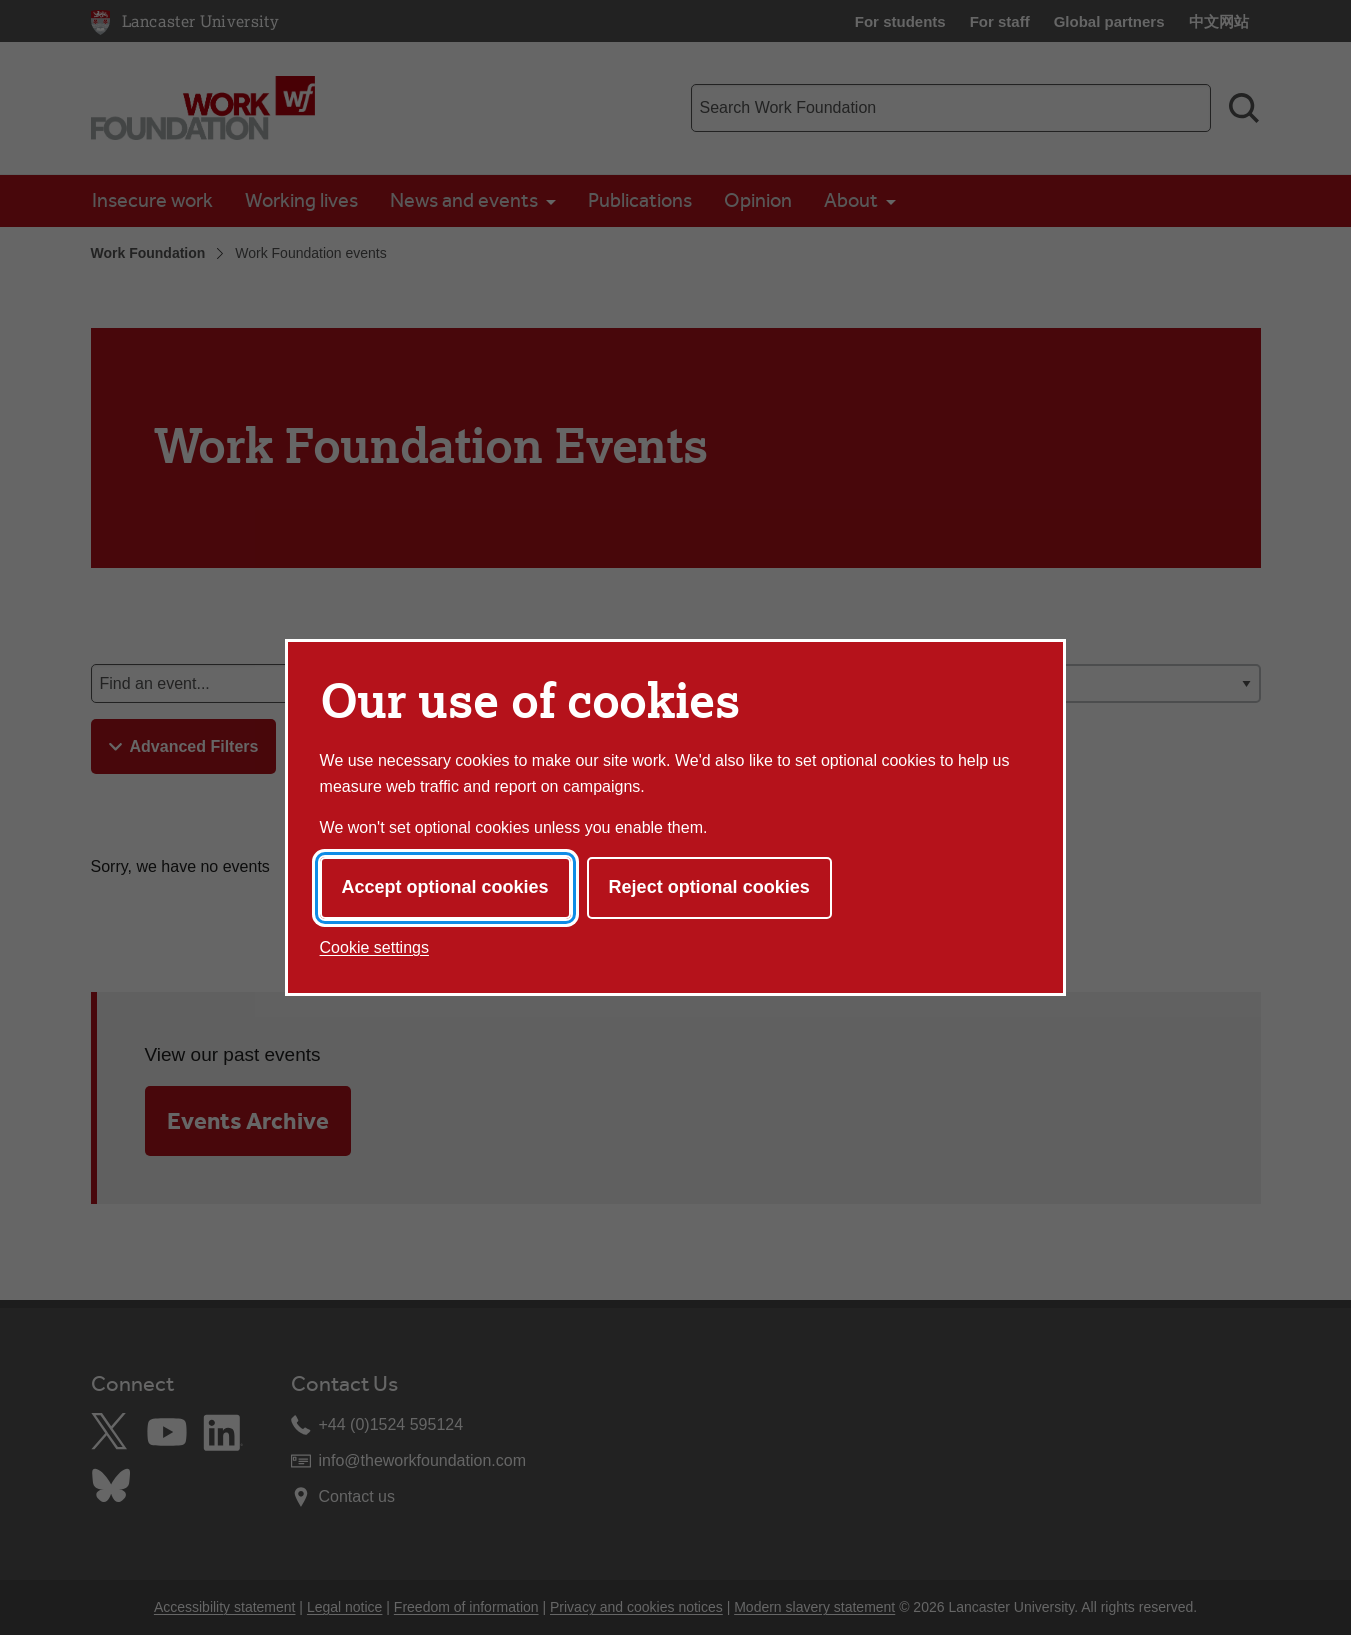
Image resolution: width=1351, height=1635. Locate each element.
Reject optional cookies (709, 887)
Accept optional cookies (445, 887)
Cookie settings (374, 947)
